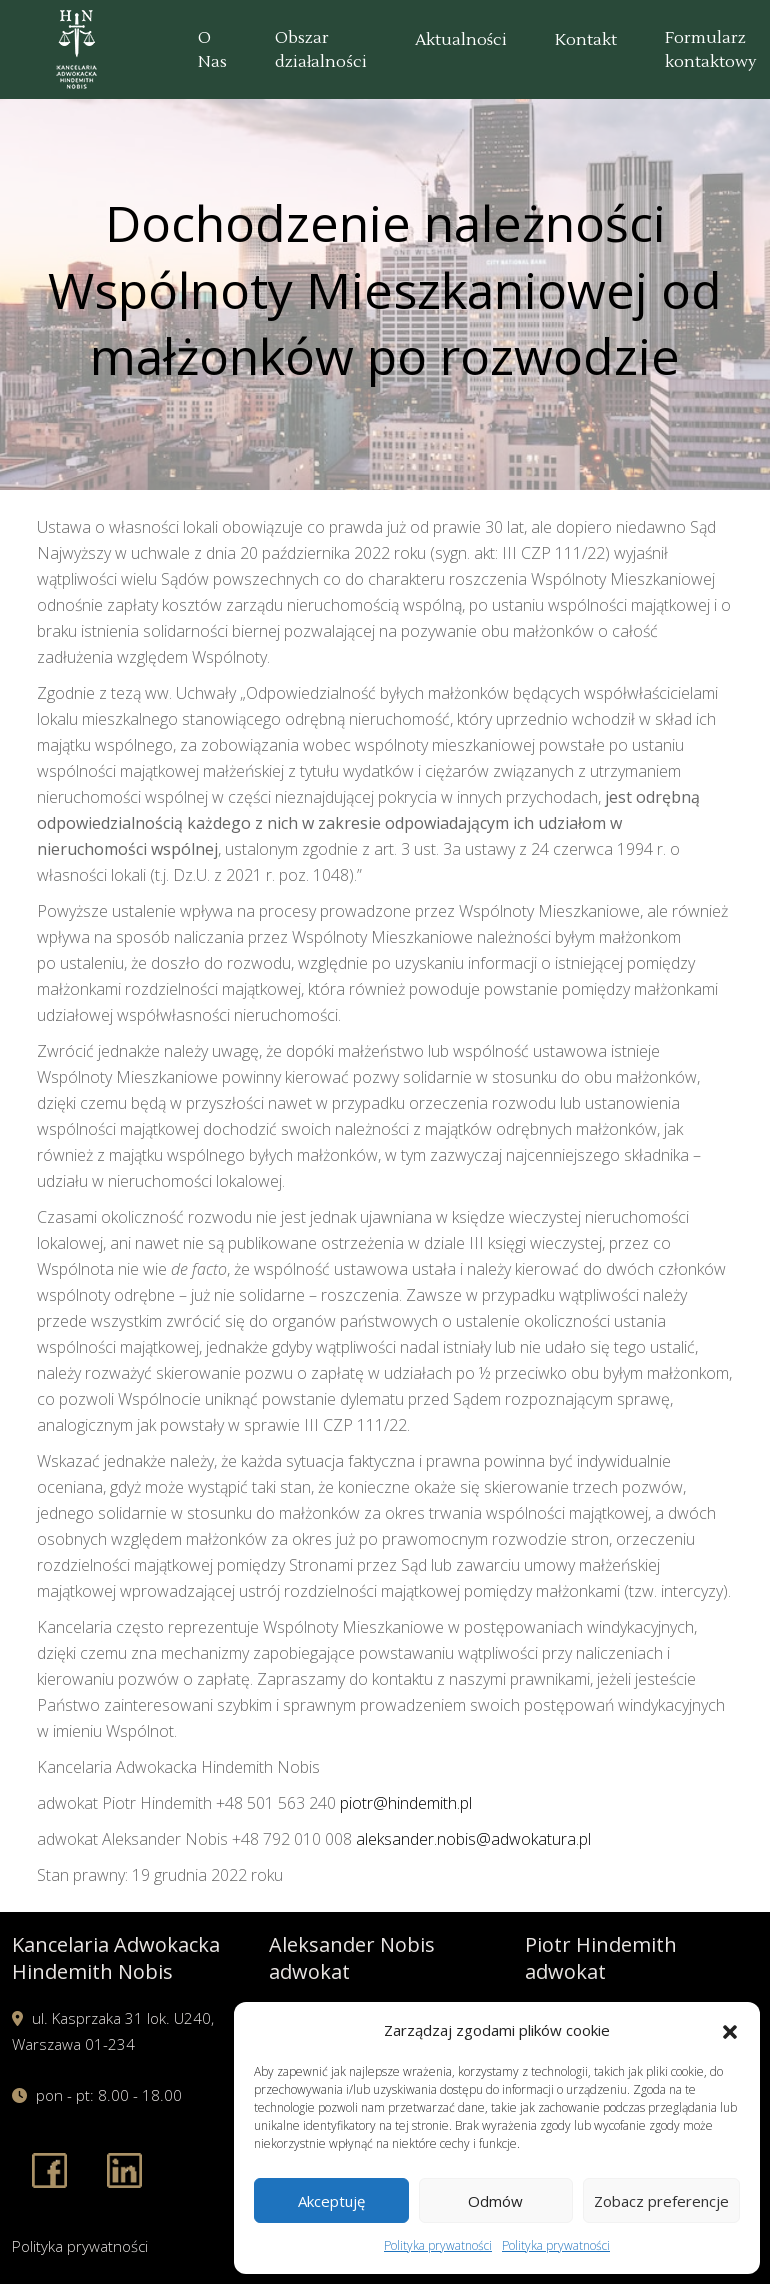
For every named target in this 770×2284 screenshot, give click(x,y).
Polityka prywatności (438, 2245)
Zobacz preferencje (661, 2201)
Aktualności (461, 40)
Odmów (495, 2201)
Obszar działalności (321, 50)
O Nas (212, 50)
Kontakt (586, 40)
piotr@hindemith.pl (406, 1803)
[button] (730, 2030)
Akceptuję (331, 2201)
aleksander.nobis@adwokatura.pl (473, 1839)
